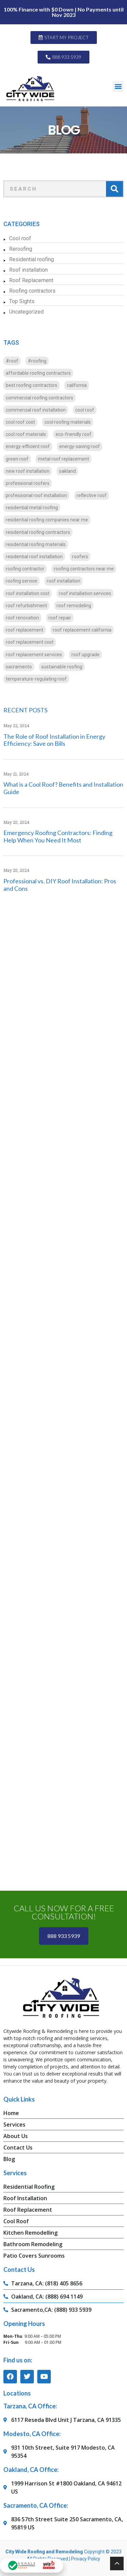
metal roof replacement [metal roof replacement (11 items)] (63, 459)
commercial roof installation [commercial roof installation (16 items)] (36, 410)
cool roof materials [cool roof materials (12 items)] (26, 434)
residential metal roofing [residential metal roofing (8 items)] (32, 507)
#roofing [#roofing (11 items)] (37, 361)
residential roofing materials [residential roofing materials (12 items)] (36, 544)
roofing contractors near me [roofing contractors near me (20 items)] (84, 568)
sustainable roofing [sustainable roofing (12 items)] (61, 666)
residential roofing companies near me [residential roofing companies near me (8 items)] (47, 519)
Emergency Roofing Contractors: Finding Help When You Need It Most (57, 836)
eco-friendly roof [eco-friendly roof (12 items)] (73, 434)
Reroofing (20, 249)
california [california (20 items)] (77, 385)
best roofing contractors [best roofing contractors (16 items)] (31, 385)
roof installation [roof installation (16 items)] (63, 581)
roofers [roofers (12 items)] (80, 556)
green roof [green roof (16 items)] (17, 459)
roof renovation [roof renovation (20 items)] (22, 617)
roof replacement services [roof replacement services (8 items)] (34, 654)
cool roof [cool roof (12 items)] (84, 410)
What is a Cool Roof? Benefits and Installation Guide (63, 788)
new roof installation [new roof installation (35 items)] (27, 471)
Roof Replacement (31, 280)
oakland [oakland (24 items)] (67, 471)
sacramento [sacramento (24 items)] (19, 666)
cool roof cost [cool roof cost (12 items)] (20, 422)
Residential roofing (31, 259)
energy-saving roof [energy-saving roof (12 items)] (79, 446)
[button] (118, 86)
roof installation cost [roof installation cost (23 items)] (27, 593)
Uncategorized (26, 312)
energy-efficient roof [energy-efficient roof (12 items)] (28, 446)
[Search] (114, 189)
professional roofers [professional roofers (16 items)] (27, 483)
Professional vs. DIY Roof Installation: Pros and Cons (59, 884)
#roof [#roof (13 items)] (12, 361)
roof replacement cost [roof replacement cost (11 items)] (30, 642)
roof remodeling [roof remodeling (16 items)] (74, 605)
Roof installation (28, 270)
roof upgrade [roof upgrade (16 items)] (85, 654)
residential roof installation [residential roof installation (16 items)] (34, 556)
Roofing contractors (32, 291)
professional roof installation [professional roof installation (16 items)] (36, 495)
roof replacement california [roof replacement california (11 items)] (82, 630)
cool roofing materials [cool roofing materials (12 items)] (67, 422)
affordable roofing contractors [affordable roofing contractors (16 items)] (38, 373)
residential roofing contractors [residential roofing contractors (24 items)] (38, 532)
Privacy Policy (85, 2558)
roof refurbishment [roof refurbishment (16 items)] (26, 605)
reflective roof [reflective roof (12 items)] (92, 495)
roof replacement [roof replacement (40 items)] (24, 630)
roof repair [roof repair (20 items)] (59, 617)
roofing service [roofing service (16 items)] (21, 581)
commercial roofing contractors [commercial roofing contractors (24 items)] (39, 397)
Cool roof (20, 238)
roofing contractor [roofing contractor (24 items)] (25, 568)
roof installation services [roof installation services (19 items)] (85, 593)
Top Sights (22, 301)
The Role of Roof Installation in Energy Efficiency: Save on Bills (54, 740)
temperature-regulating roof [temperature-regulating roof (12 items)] (36, 679)
